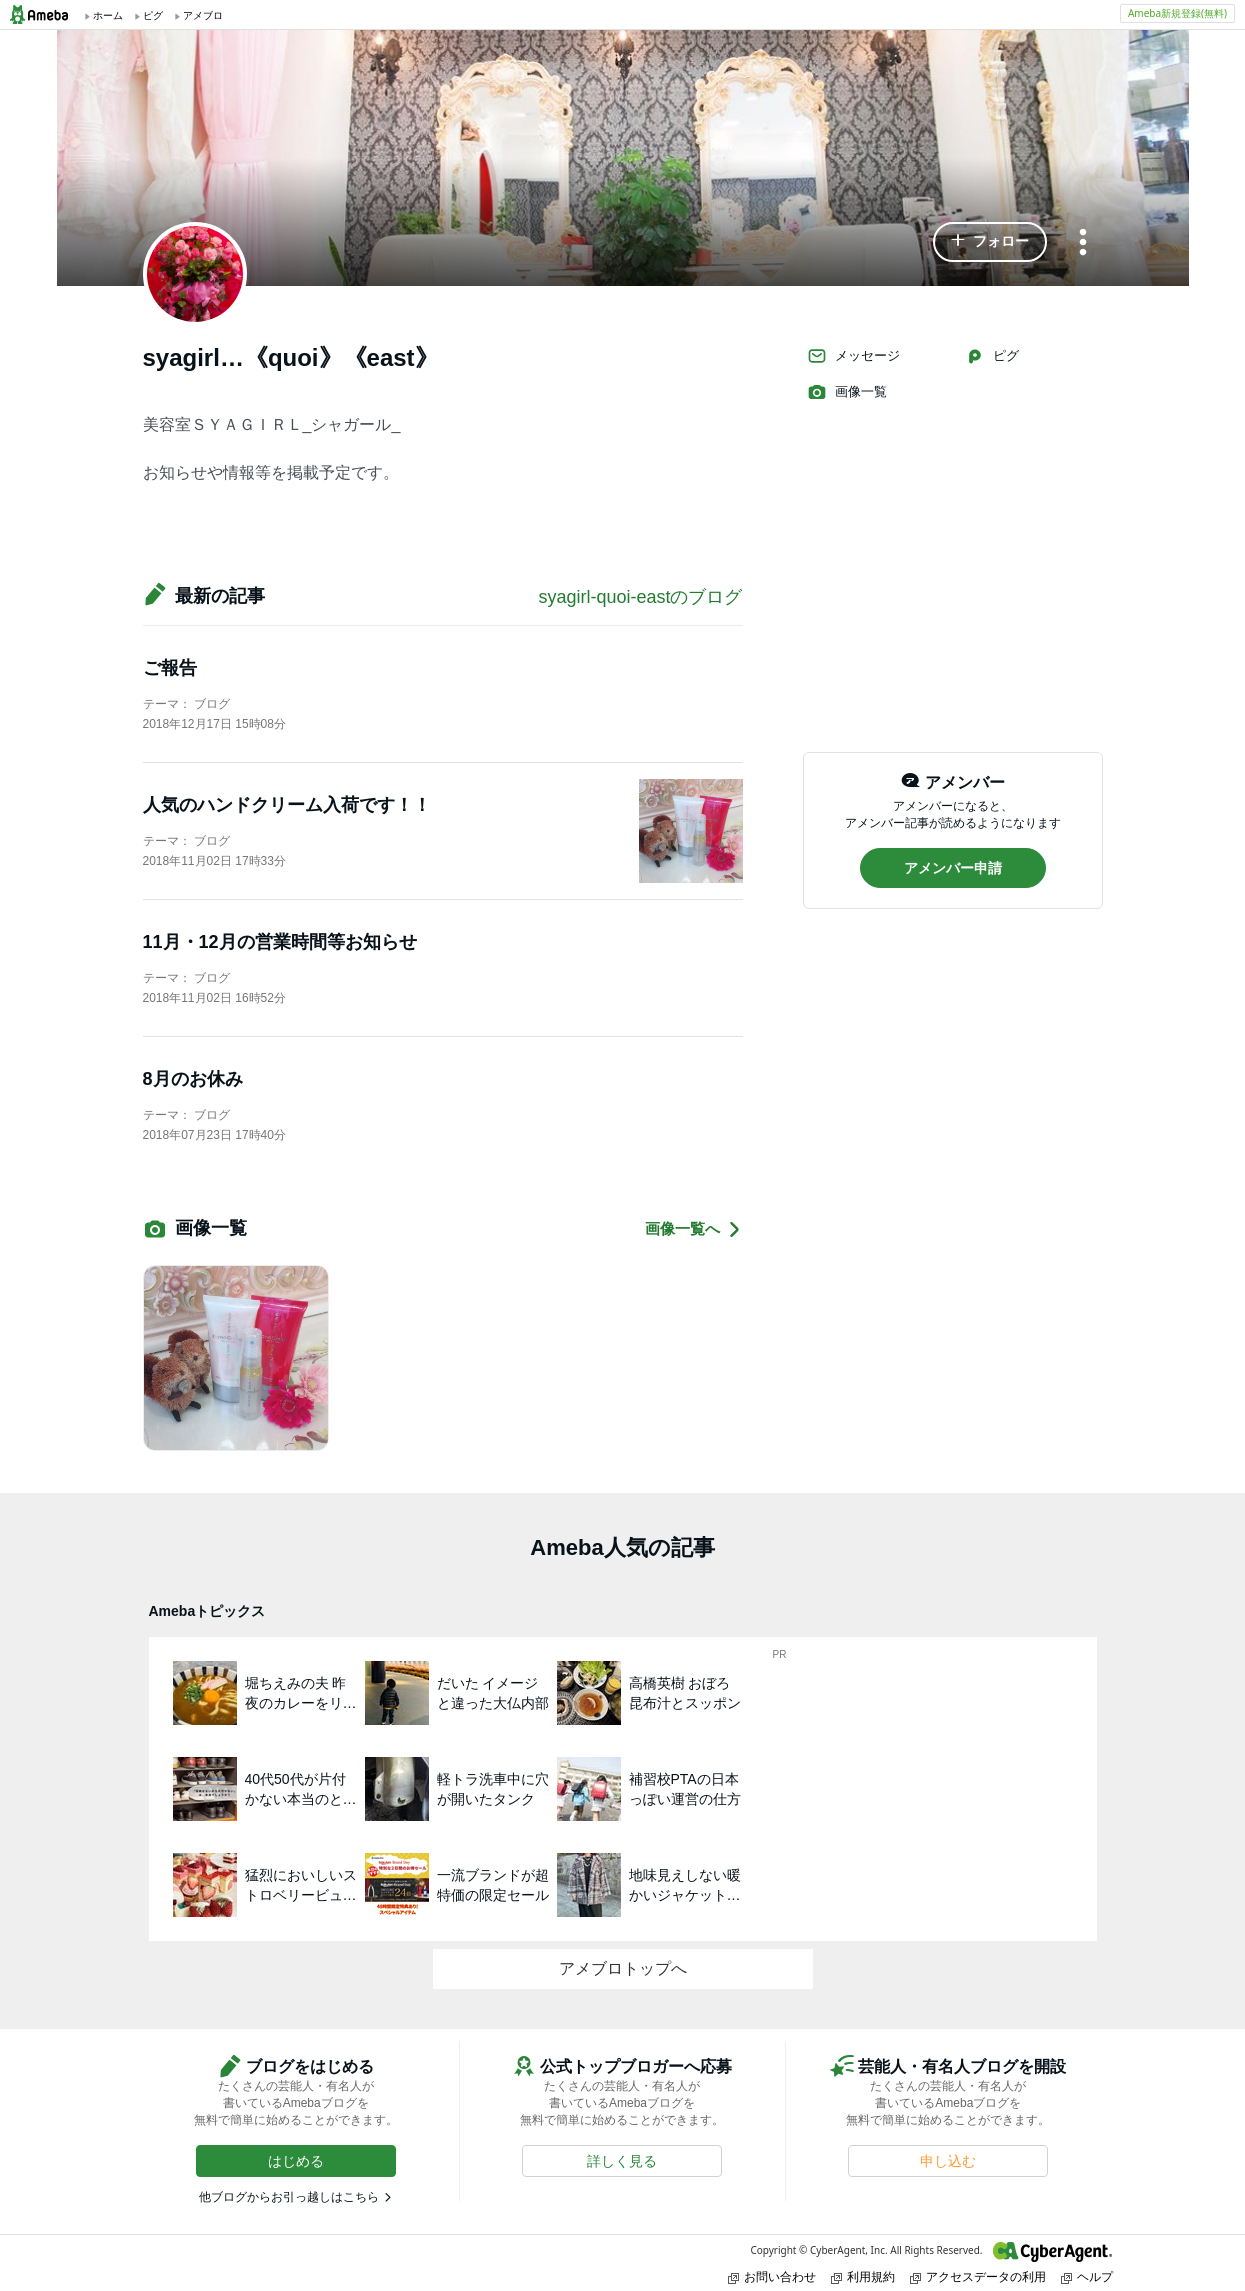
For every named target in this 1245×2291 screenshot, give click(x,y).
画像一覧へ (694, 1229)
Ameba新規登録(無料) (1177, 13)
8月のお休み (193, 1079)
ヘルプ (1087, 2276)
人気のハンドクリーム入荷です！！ (287, 805)
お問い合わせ (772, 2276)
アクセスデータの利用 (978, 2276)
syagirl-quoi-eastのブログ (640, 597)
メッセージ (853, 356)
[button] (990, 242)
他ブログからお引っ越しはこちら (289, 2197)
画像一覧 (847, 392)
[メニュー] (1083, 243)
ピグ (992, 356)
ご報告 (170, 668)
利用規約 (863, 2276)
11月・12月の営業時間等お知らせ (280, 942)
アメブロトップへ (623, 1968)
